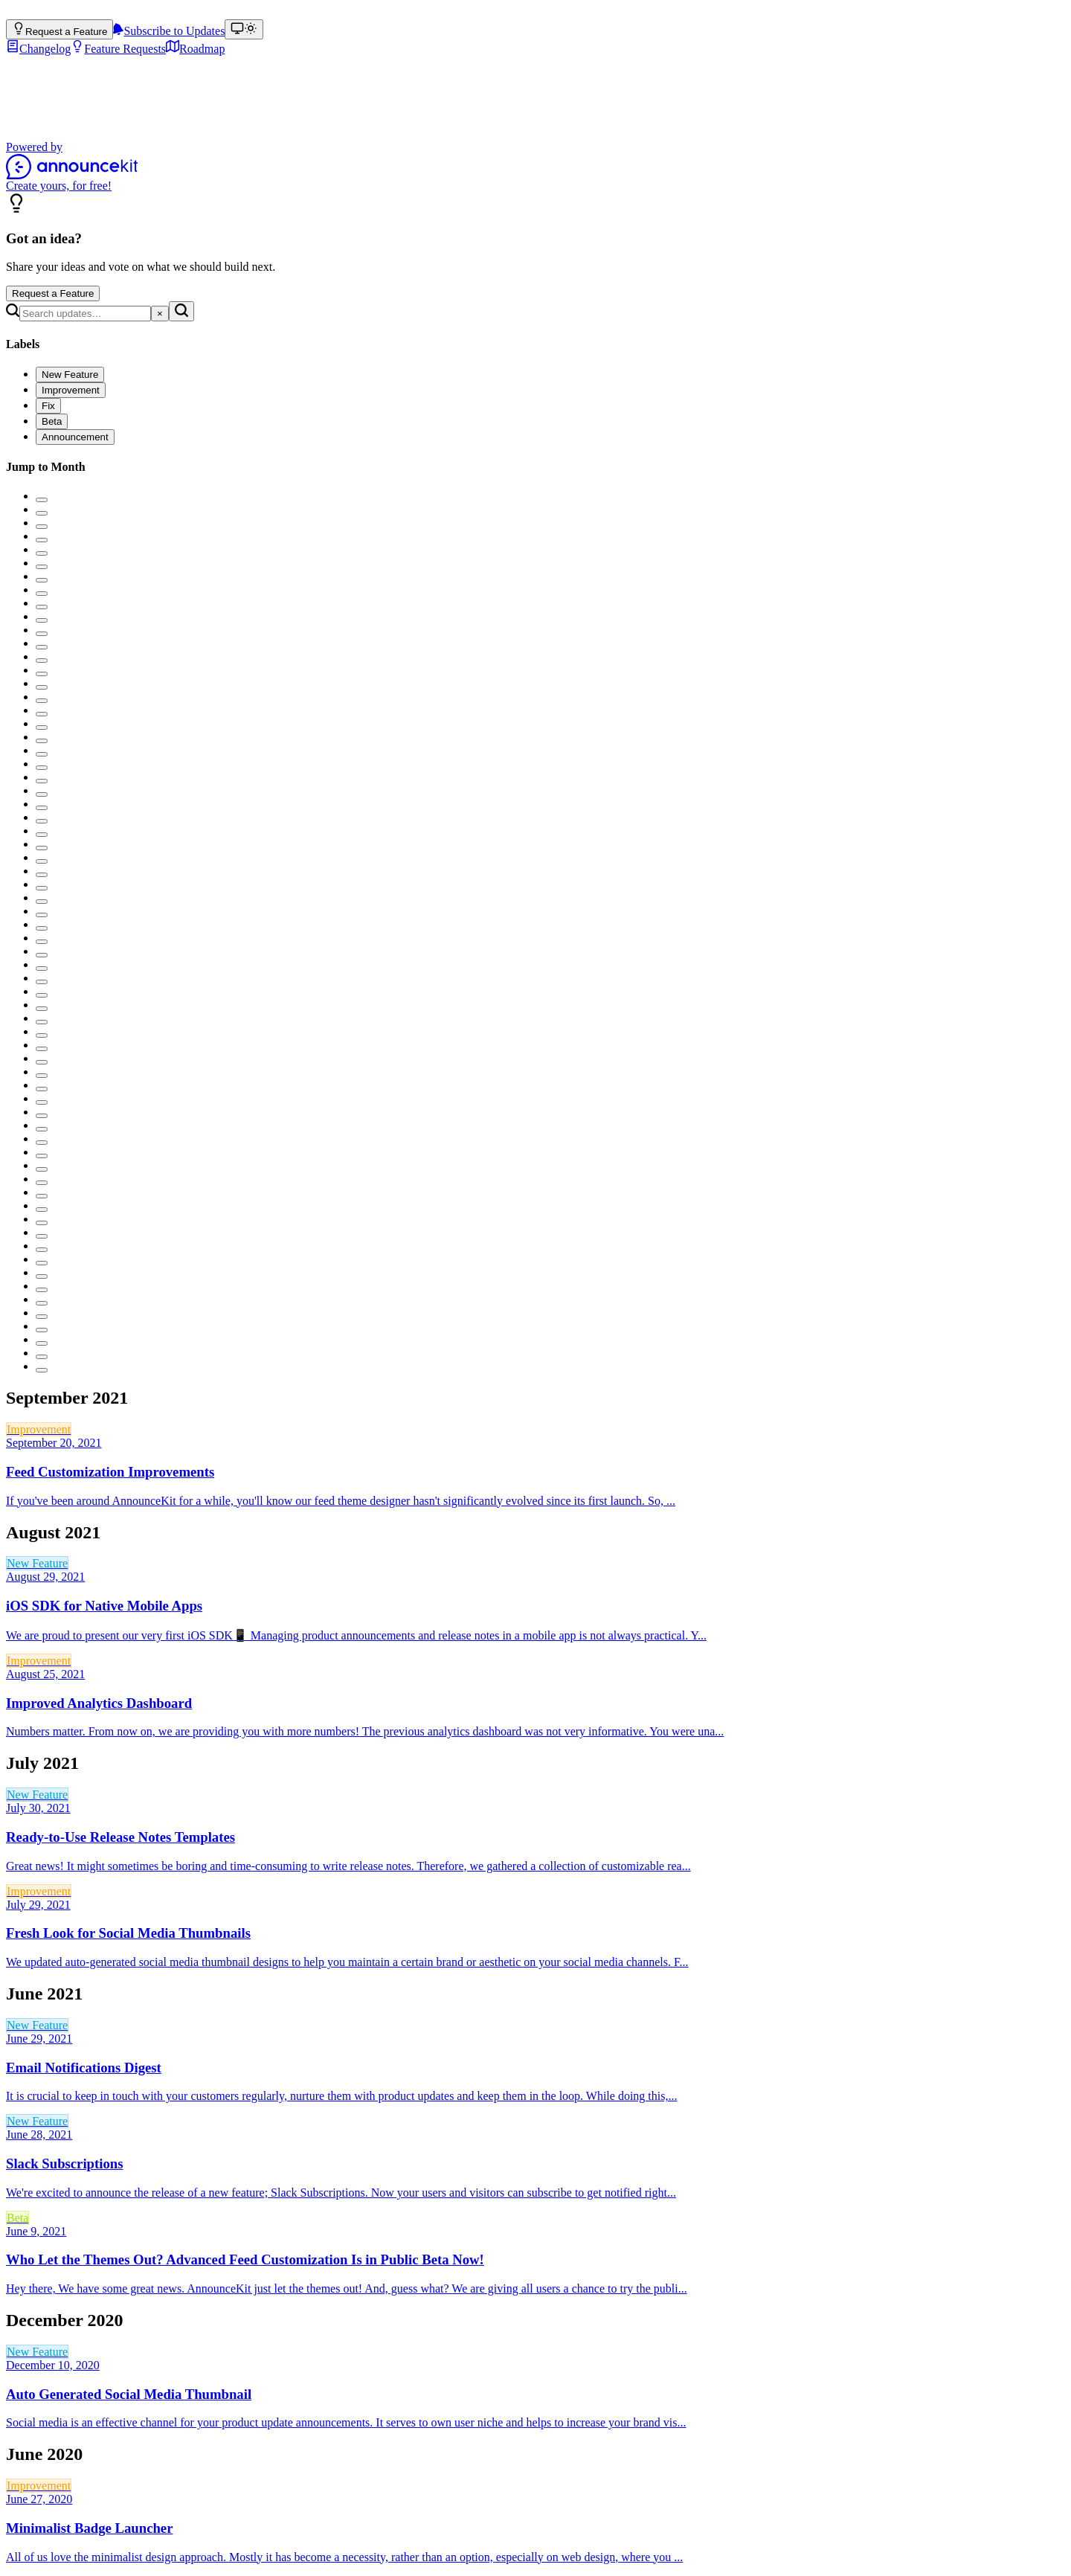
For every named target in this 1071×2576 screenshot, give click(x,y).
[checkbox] (70, 374)
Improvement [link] (39, 1429)
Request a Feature (53, 293)
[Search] (85, 313)
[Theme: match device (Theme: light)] (244, 29)
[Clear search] (160, 313)
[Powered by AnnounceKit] (535, 166)
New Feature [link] (37, 1563)
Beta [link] (17, 2218)
